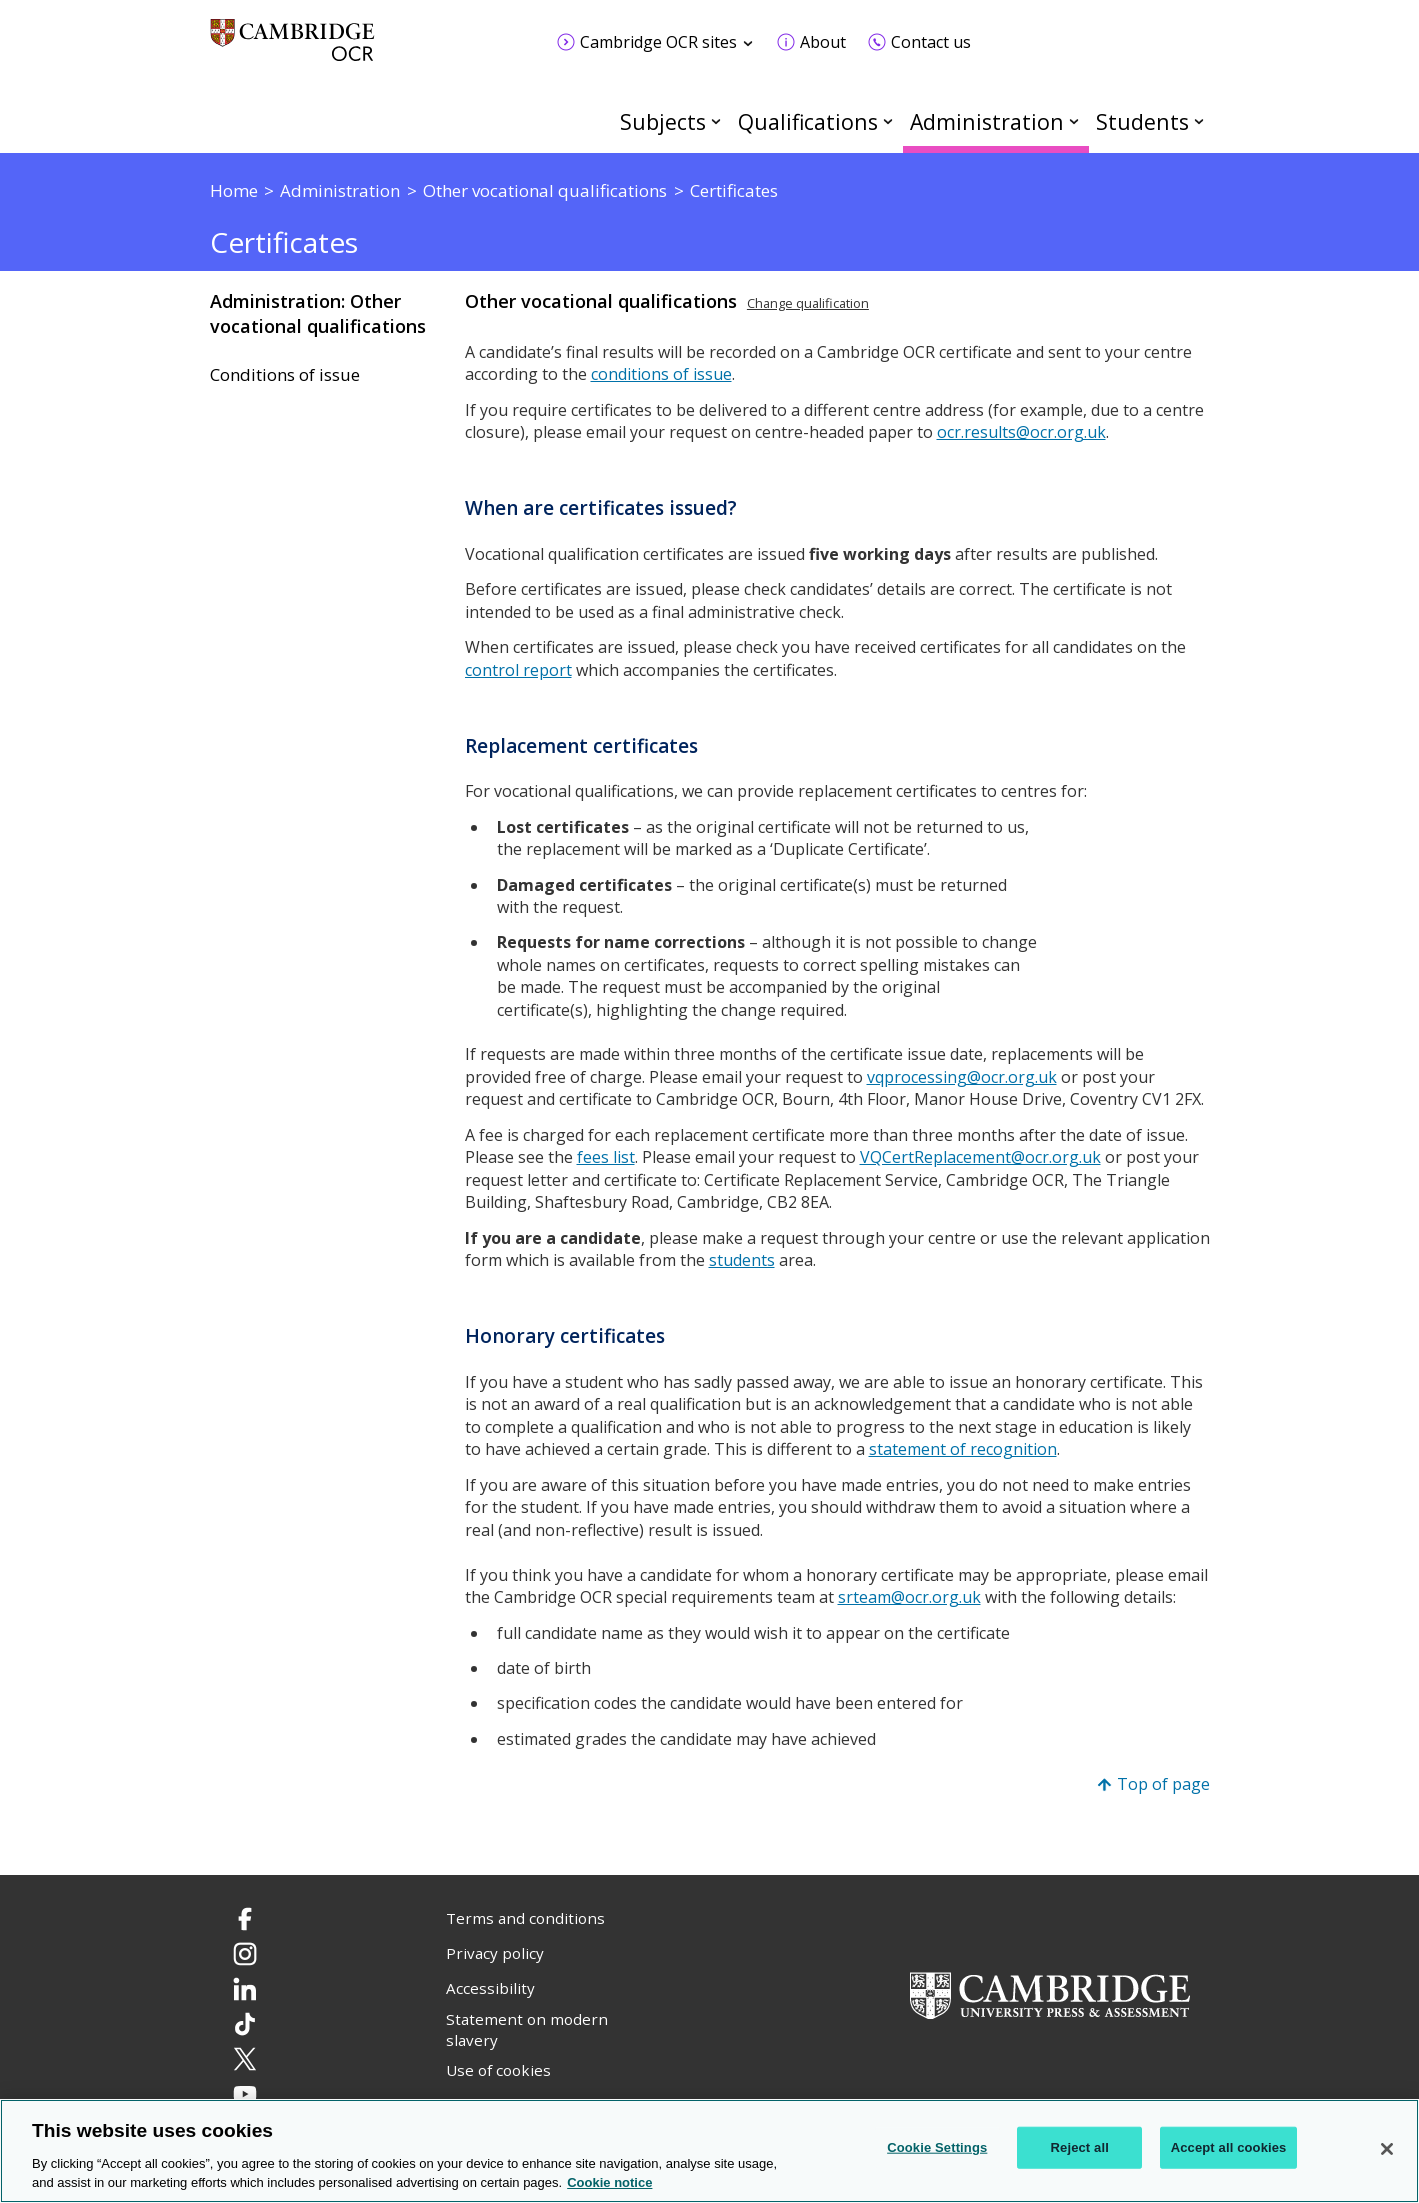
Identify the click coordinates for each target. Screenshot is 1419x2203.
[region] (709, 2151)
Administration (987, 121)
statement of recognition (963, 1449)
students (742, 1260)
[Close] (1387, 2149)
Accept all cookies (1229, 2147)
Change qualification (808, 303)
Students (1142, 121)
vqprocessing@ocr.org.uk (962, 1077)
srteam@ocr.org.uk (909, 1597)
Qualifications (808, 121)
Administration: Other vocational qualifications (318, 313)
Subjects (663, 121)
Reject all (1080, 2147)
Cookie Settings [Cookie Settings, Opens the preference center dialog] (937, 2147)
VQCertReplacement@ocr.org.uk (980, 1157)
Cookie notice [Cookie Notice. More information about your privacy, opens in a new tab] (609, 2182)
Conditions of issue (285, 375)
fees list (606, 1157)
